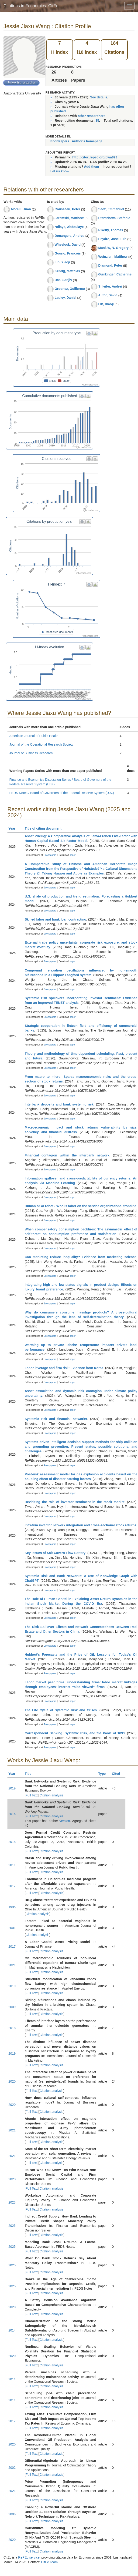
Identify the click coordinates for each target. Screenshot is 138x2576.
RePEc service (29, 2557)
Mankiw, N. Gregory (113, 248)
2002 (12, 2467)
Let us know (59, 171)
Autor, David (107, 295)
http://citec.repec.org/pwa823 (94, 157)
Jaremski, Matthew (69, 218)
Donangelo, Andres (69, 236)
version (64, 1821)
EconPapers (59, 141)
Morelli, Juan (21, 209)
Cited (118, 1773)
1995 (12, 1907)
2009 (12, 2007)
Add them (91, 166)
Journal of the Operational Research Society (41, 744)
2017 (12, 1886)
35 (97, 120)
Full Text (32, 1795)
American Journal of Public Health (34, 736)
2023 (12, 2179)
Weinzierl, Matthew (113, 256)
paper (73, 855)
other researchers (91, 116)
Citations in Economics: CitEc (30, 5)
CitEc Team (49, 2562)
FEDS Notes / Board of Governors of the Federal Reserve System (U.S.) (61, 793)
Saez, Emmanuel (111, 209)
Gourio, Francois (68, 253)
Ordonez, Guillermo (70, 289)
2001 (12, 1928)
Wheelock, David (67, 244)
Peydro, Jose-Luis (112, 239)
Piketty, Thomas (110, 230)
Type (104, 1773)
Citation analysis (51, 1795)
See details (98, 97)
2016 (12, 1814)
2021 (12, 1965)
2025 (12, 2226)
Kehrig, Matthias (67, 271)
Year (13, 828)
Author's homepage (87, 141)
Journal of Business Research (31, 753)
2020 (12, 2081)
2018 (12, 1842)
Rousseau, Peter (67, 209)
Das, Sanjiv (63, 280)
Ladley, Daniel (65, 297)
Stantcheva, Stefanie (114, 218)
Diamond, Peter (110, 265)
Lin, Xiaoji (62, 262)
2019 (12, 1788)
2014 (12, 2330)
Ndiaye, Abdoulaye (69, 227)
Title (30, 1773)
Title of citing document (45, 828)
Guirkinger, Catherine (114, 274)
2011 (12, 1865)
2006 (12, 2514)
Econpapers (49, 855)
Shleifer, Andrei (110, 286)
